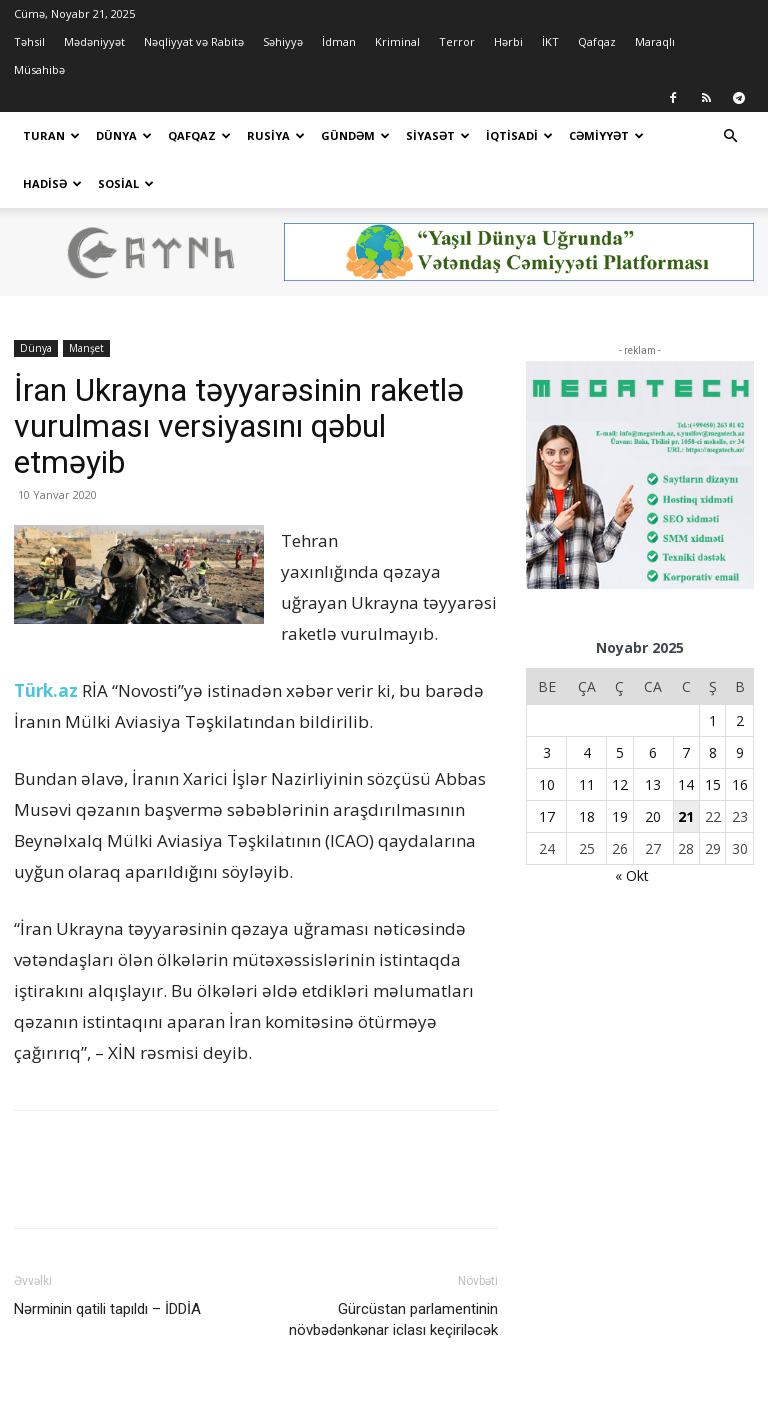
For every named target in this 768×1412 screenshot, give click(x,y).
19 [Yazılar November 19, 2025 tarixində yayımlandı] (620, 816)
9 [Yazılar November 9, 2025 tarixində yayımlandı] (740, 752)
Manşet (86, 348)
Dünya (124, 135)
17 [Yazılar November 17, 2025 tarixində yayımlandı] (547, 816)
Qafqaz (597, 41)
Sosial (126, 183)
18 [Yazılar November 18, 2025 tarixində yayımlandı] (587, 816)
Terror (457, 41)
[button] (730, 136)
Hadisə (52, 183)
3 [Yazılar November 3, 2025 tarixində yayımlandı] (547, 752)
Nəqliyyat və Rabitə (194, 41)
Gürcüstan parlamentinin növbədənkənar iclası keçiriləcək (393, 1319)
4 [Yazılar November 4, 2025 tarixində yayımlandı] (587, 752)
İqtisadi (519, 135)
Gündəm (355, 135)
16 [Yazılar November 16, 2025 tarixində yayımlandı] (740, 784)
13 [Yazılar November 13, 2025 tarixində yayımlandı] (653, 784)
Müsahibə (39, 69)
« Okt (632, 875)
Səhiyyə (283, 41)
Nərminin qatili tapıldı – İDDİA (107, 1309)
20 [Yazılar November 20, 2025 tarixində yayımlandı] (653, 816)
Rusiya (276, 135)
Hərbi (508, 41)
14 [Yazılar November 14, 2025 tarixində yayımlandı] (686, 784)
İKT (550, 41)
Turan (51, 135)
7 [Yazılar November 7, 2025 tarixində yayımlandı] (686, 752)
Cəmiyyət (606, 135)
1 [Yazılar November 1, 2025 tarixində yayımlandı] (713, 720)
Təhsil (29, 41)
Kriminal (397, 41)
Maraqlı (655, 41)
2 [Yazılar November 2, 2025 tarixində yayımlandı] (740, 720)
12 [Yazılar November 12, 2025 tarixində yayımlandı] (620, 784)
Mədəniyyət (94, 41)
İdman (339, 41)
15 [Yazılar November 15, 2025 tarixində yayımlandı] (713, 784)
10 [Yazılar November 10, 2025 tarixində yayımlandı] (547, 784)
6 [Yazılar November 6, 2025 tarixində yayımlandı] (653, 752)
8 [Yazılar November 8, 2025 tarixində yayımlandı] (713, 752)
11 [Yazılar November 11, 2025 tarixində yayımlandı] (587, 784)
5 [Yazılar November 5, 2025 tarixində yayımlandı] (620, 752)
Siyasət (438, 135)
